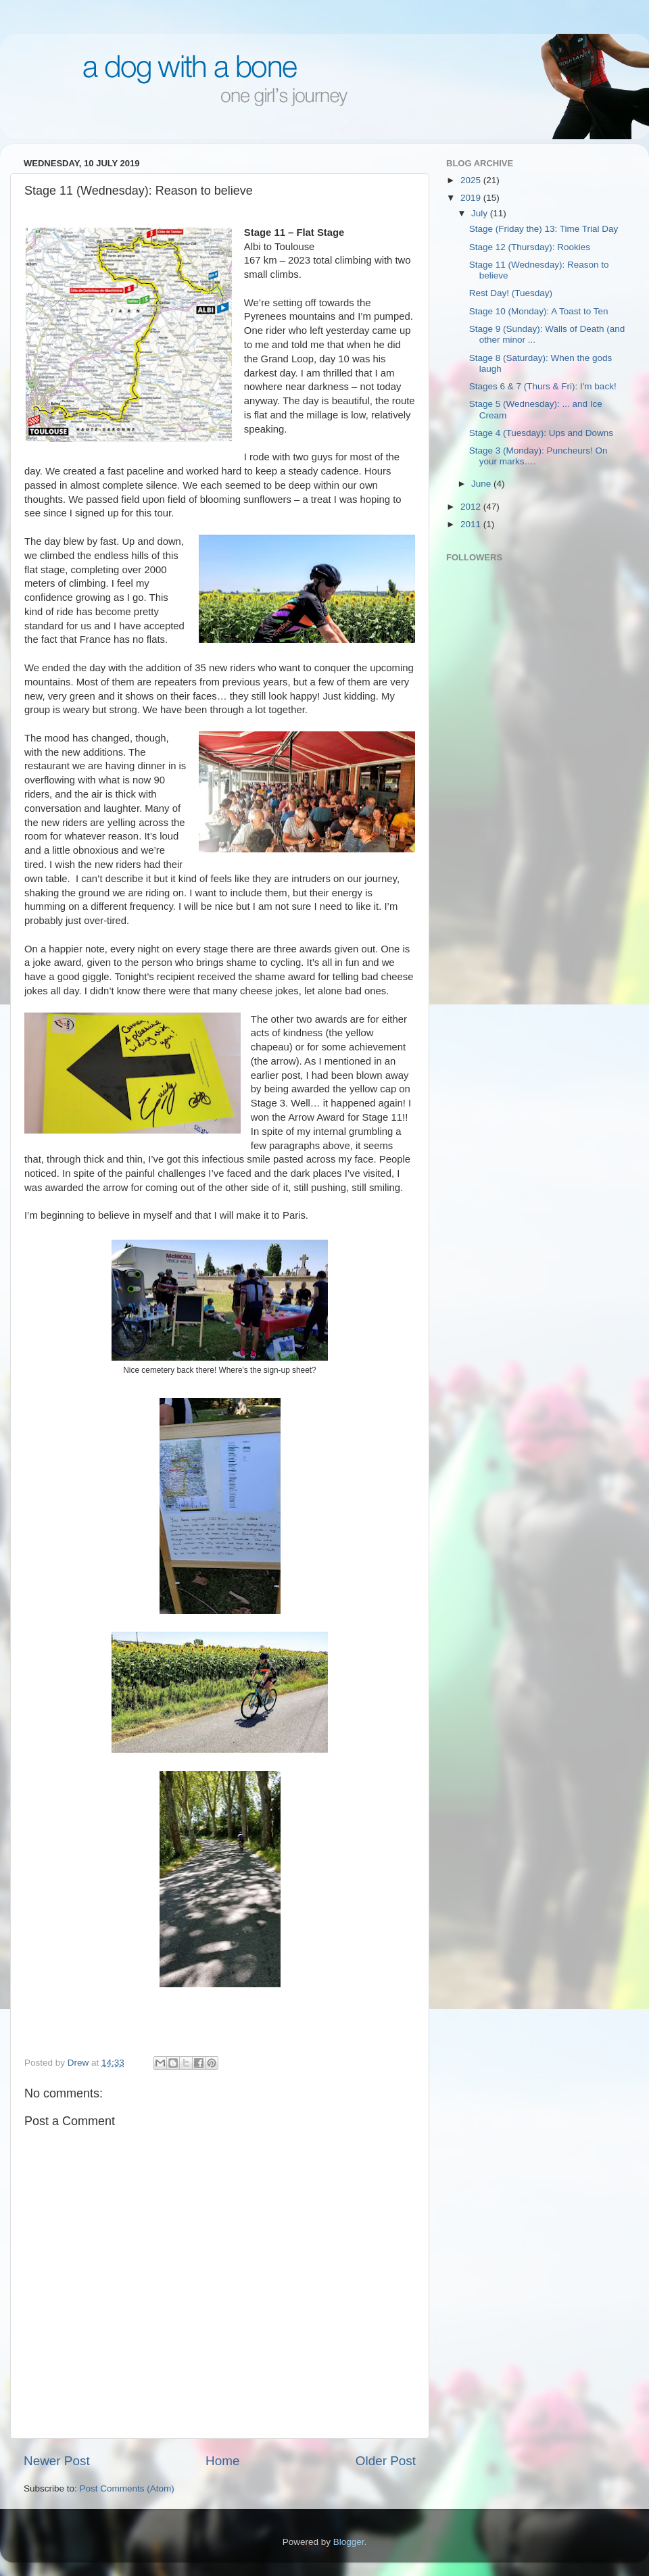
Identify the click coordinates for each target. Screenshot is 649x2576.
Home (222, 2461)
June (482, 484)
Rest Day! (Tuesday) (510, 293)
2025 (471, 180)
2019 (471, 198)
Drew (79, 2063)
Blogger (348, 2542)
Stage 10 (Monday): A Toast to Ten (538, 311)
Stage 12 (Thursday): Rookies (529, 247)
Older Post (386, 2461)
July (480, 213)
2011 (471, 524)
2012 (471, 507)
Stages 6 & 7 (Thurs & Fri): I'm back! (543, 386)
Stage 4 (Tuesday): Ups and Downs (541, 433)
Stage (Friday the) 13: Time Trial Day (544, 229)
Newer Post (57, 2461)
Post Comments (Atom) (127, 2488)
